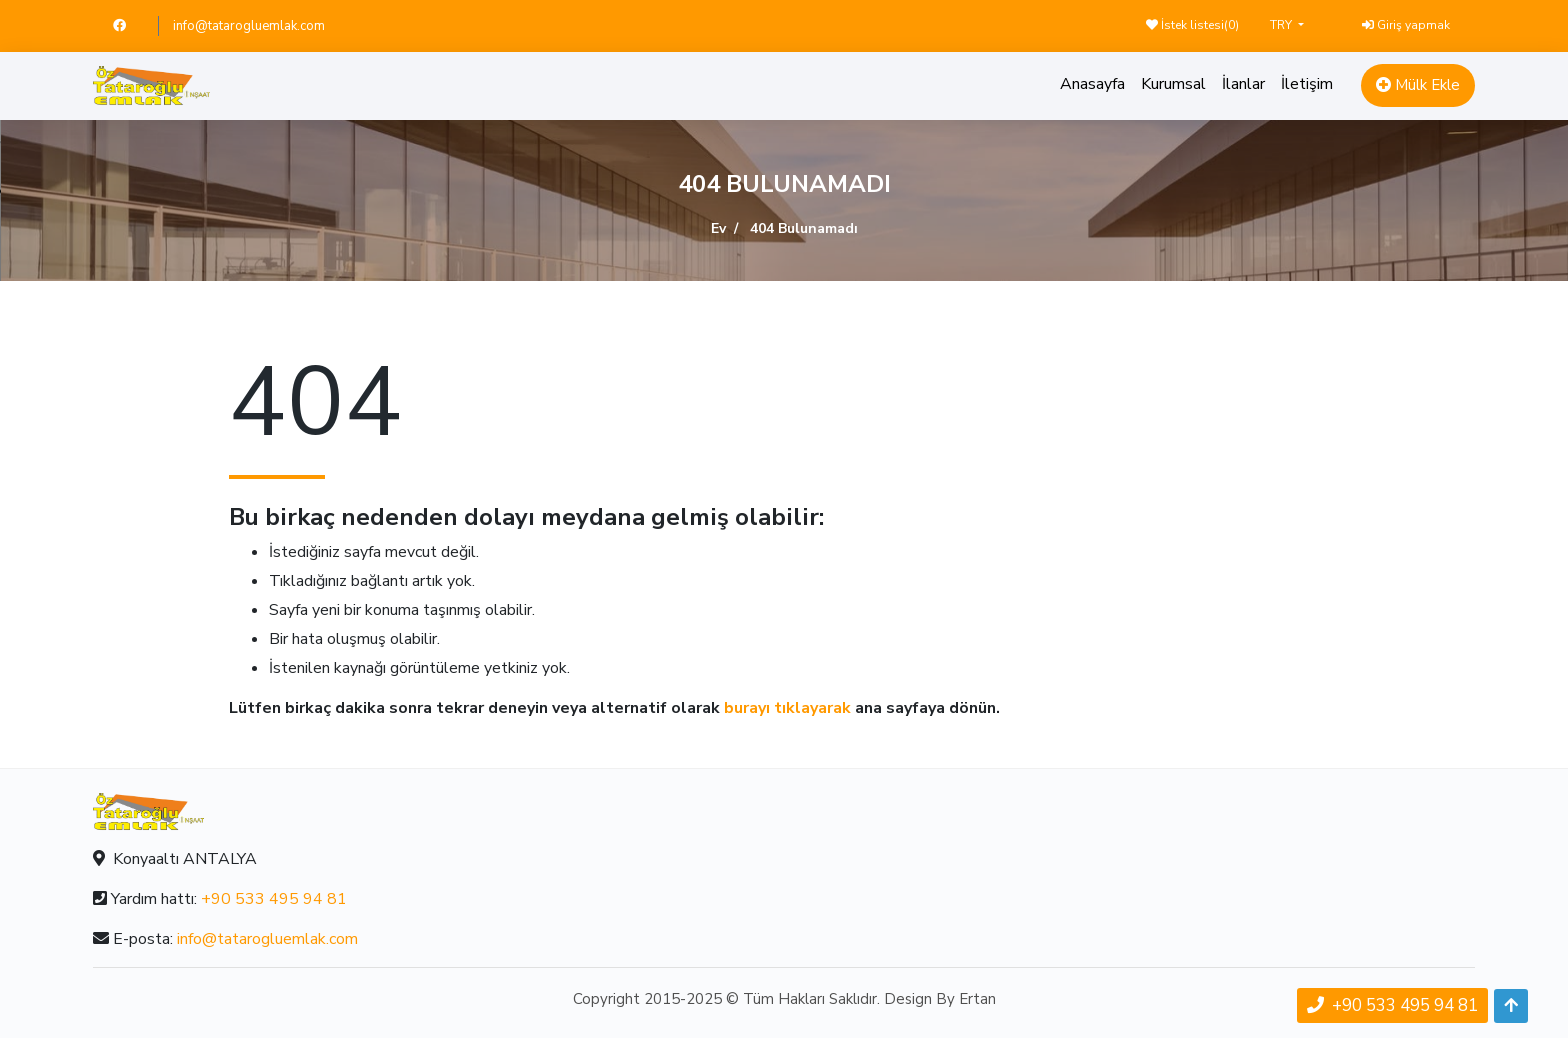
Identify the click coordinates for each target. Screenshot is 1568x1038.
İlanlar (1243, 84)
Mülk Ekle (1418, 85)
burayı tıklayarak (787, 708)
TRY (1282, 25)
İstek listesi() (1192, 25)
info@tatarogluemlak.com (249, 26)
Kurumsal (1173, 84)
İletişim (1307, 84)
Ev (718, 228)
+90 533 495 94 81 (274, 899)
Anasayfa (1092, 84)
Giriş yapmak (1406, 25)
